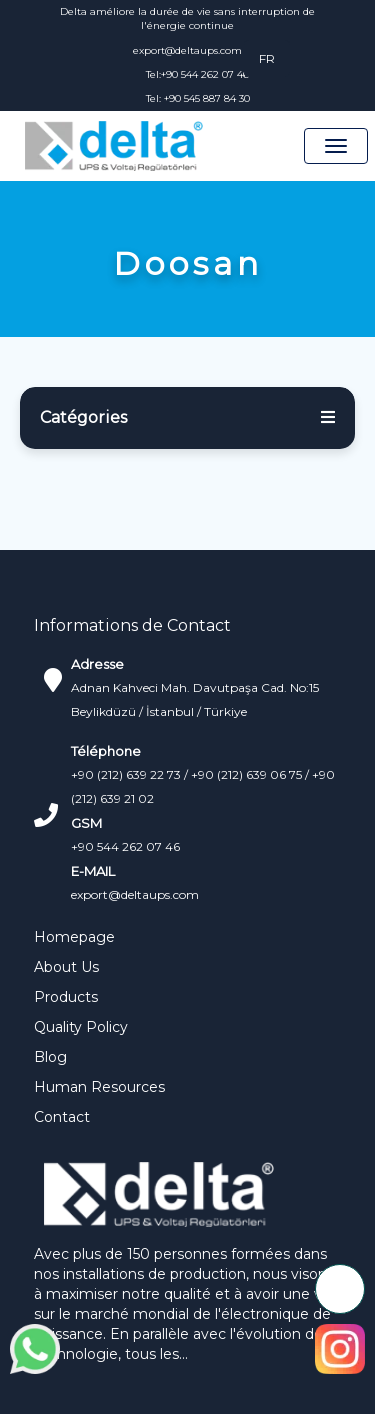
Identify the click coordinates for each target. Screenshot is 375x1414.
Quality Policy (81, 1027)
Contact (62, 1117)
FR (267, 58)
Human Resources (99, 1087)
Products (66, 997)
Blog (50, 1057)
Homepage (74, 937)
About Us (66, 967)
